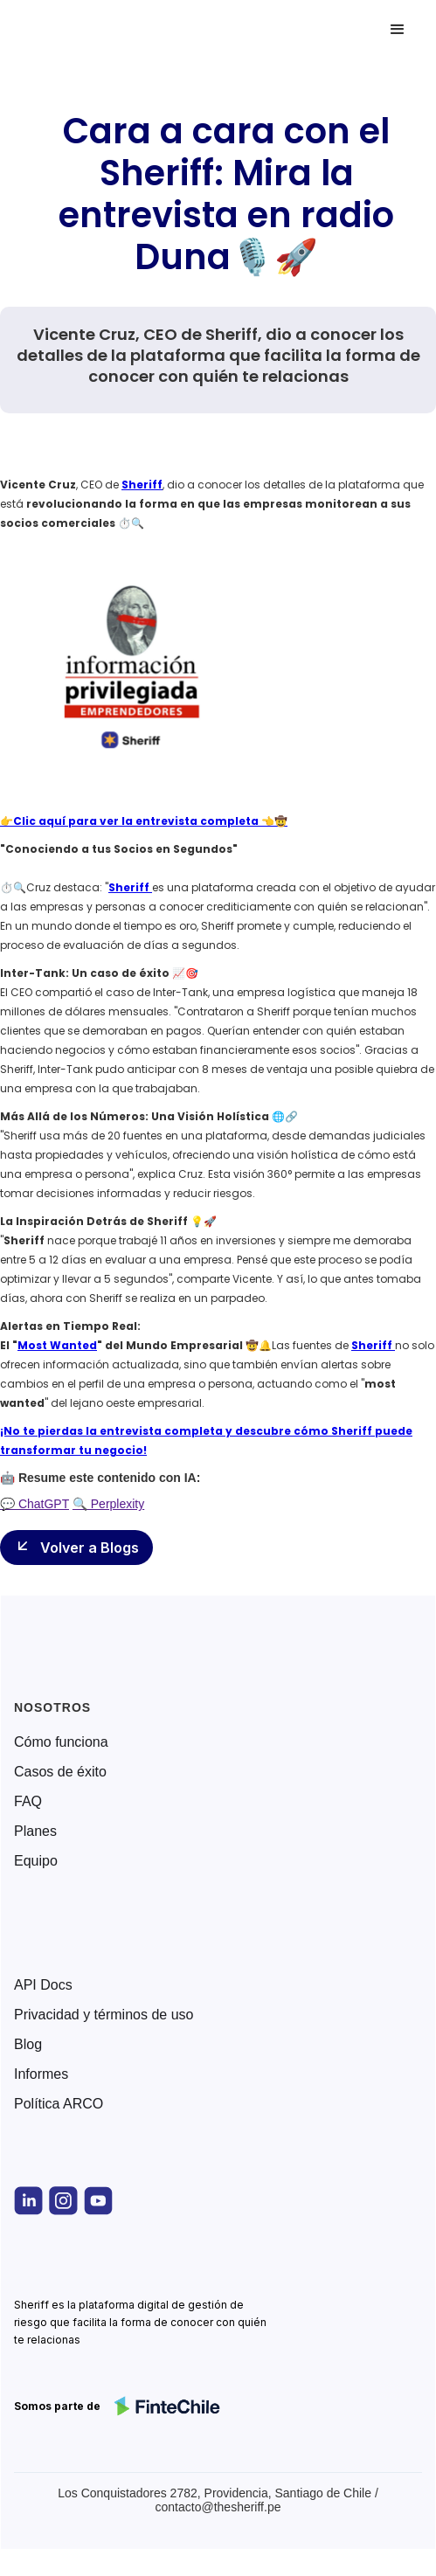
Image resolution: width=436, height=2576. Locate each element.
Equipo (36, 1861)
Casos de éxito (60, 1772)
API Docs (43, 1985)
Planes (35, 1832)
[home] (90, 29)
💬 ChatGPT (34, 1504)
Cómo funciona (61, 1742)
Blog (28, 2045)
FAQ (28, 1802)
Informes (41, 2074)
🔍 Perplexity (108, 1504)
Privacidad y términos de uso (103, 2015)
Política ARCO (58, 2104)
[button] (398, 30)
